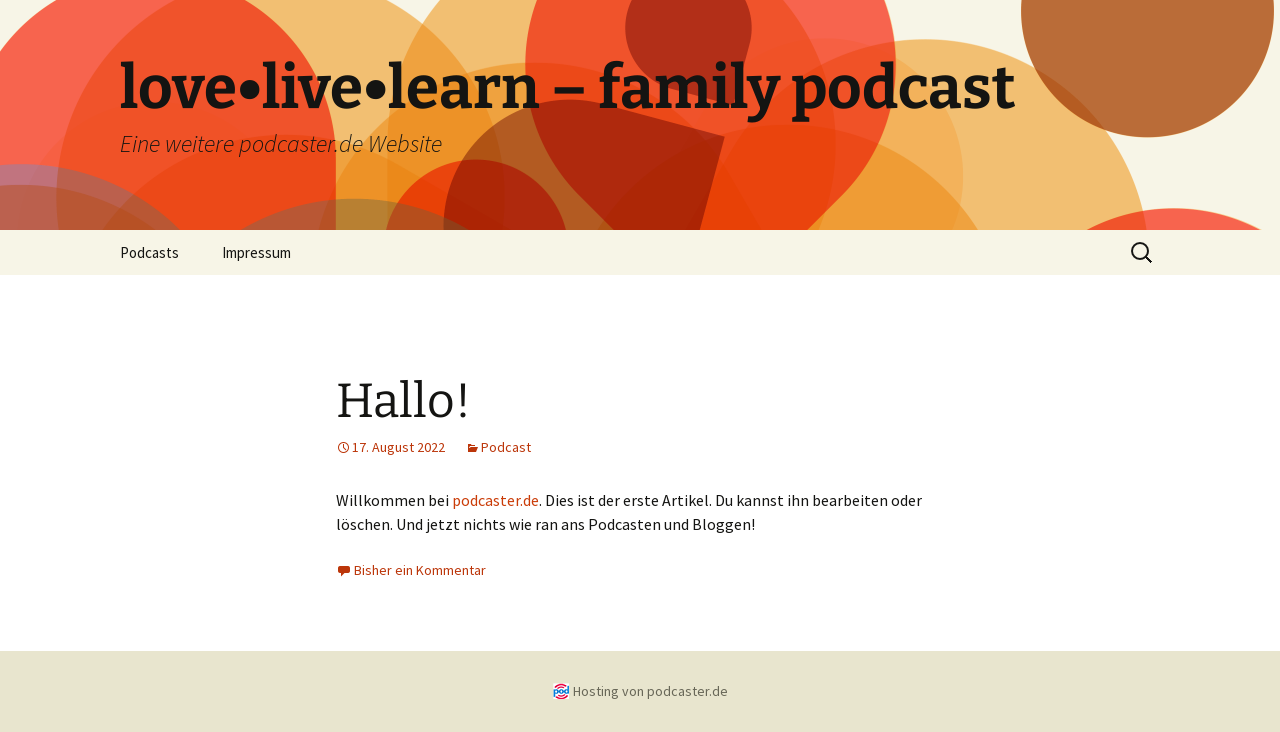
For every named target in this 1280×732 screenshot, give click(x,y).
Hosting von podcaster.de (650, 691)
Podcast (506, 447)
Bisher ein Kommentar (420, 570)
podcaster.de (495, 500)
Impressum (256, 252)
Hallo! (403, 401)
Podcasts (149, 252)
